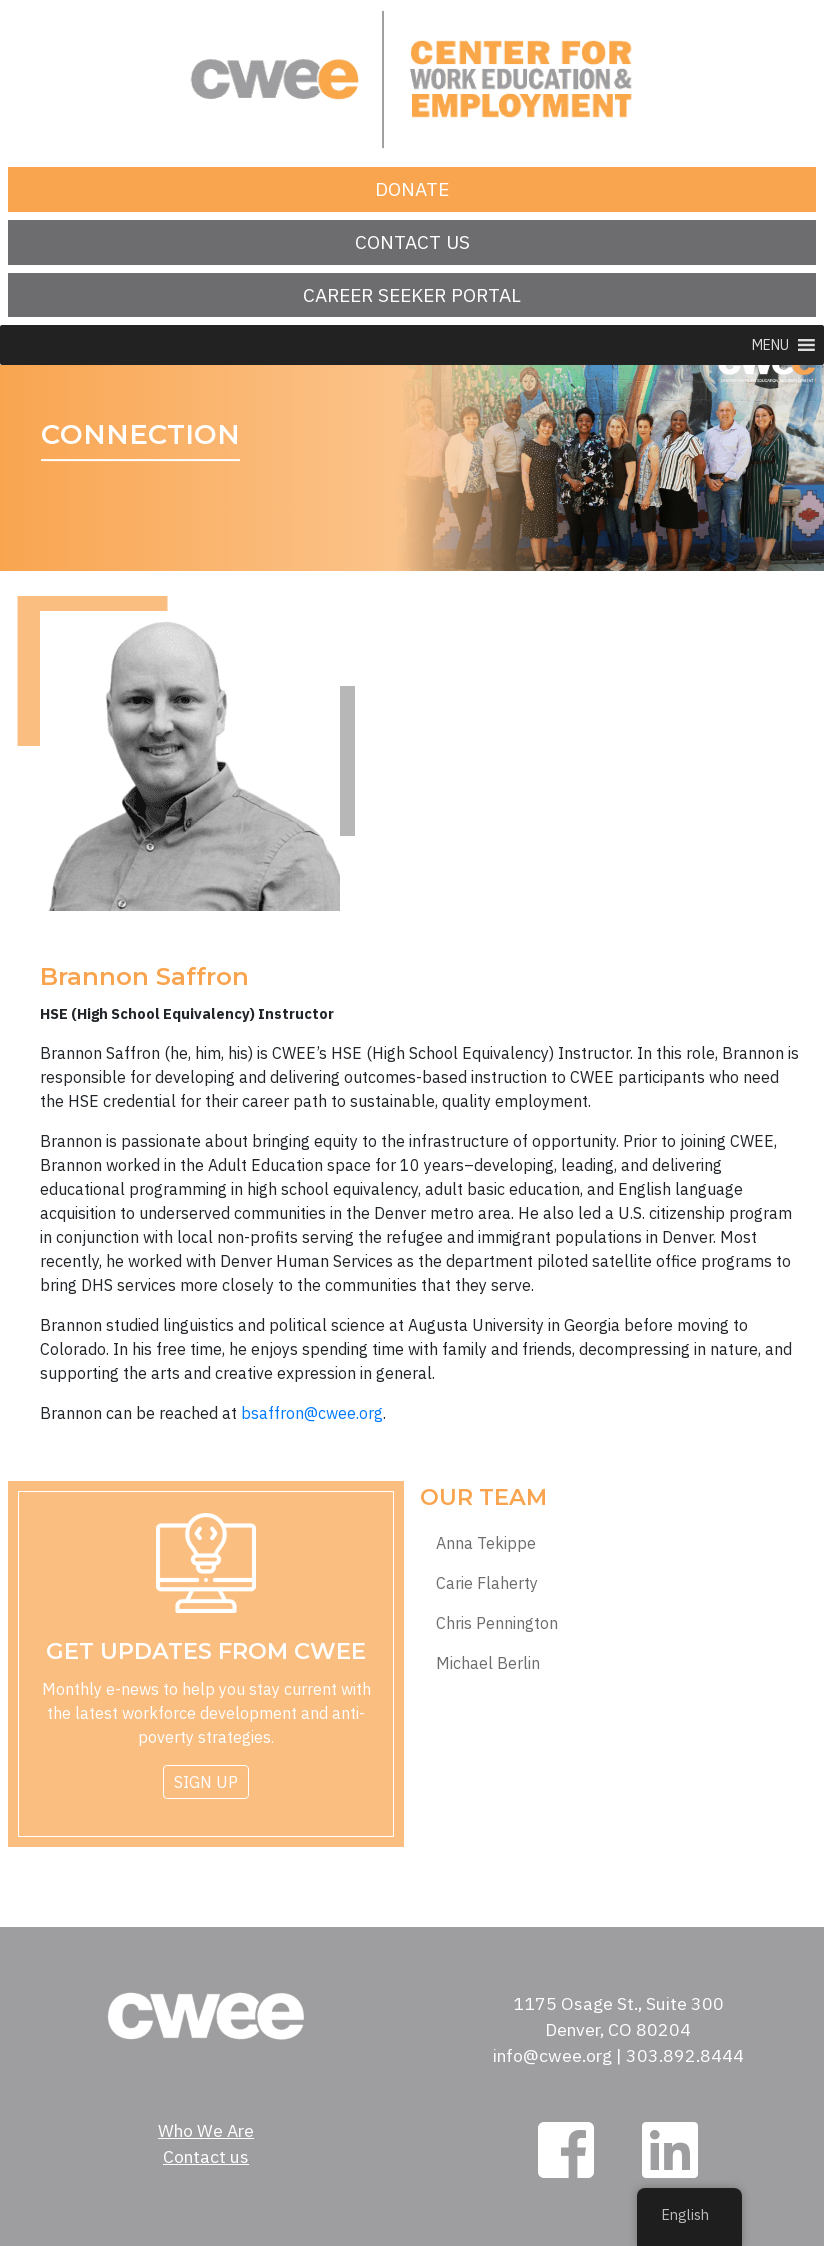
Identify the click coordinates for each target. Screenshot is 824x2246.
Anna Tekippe (486, 1543)
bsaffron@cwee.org (312, 1413)
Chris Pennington (497, 1623)
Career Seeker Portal (412, 294)
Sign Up (206, 1782)
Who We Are (206, 2130)
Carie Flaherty (487, 1583)
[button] (770, 345)
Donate (412, 188)
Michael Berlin (488, 1663)
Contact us (412, 241)
